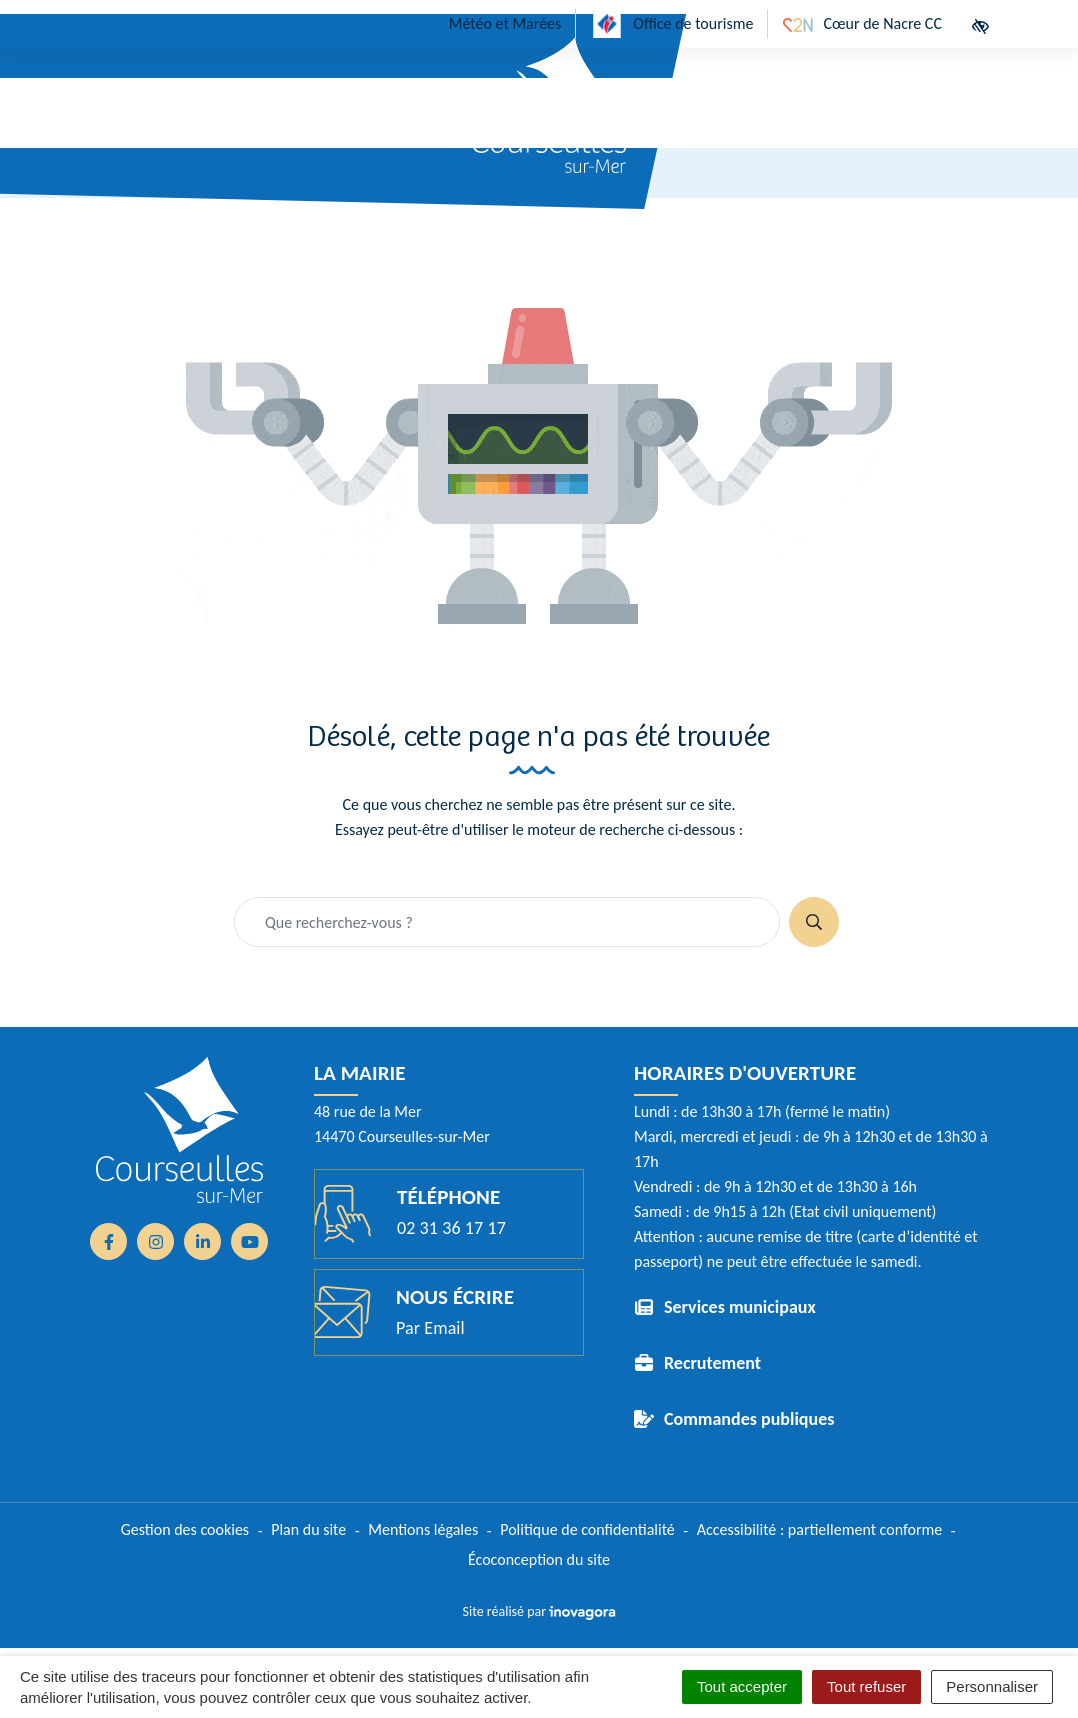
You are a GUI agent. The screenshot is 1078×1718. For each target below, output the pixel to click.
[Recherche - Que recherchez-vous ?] (507, 922)
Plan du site (308, 1529)
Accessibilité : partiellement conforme (820, 1529)
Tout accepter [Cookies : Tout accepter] (742, 1686)
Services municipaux (740, 1307)
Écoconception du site (539, 1559)
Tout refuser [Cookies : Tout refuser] (866, 1686)
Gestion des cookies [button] (185, 1529)
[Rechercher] (814, 922)
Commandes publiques (749, 1419)
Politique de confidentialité (587, 1529)
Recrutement (712, 1363)
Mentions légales (423, 1529)
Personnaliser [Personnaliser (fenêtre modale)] (992, 1686)
